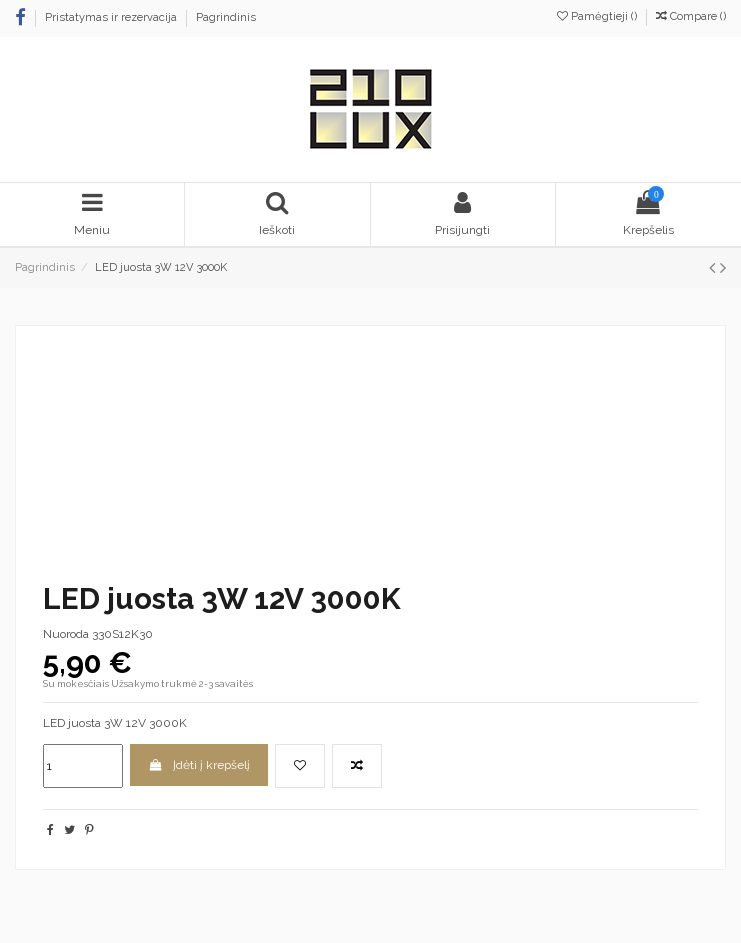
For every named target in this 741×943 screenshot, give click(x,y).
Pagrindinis (226, 17)
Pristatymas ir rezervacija (112, 17)
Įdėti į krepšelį (198, 765)
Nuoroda (66, 634)
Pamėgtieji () (598, 16)
